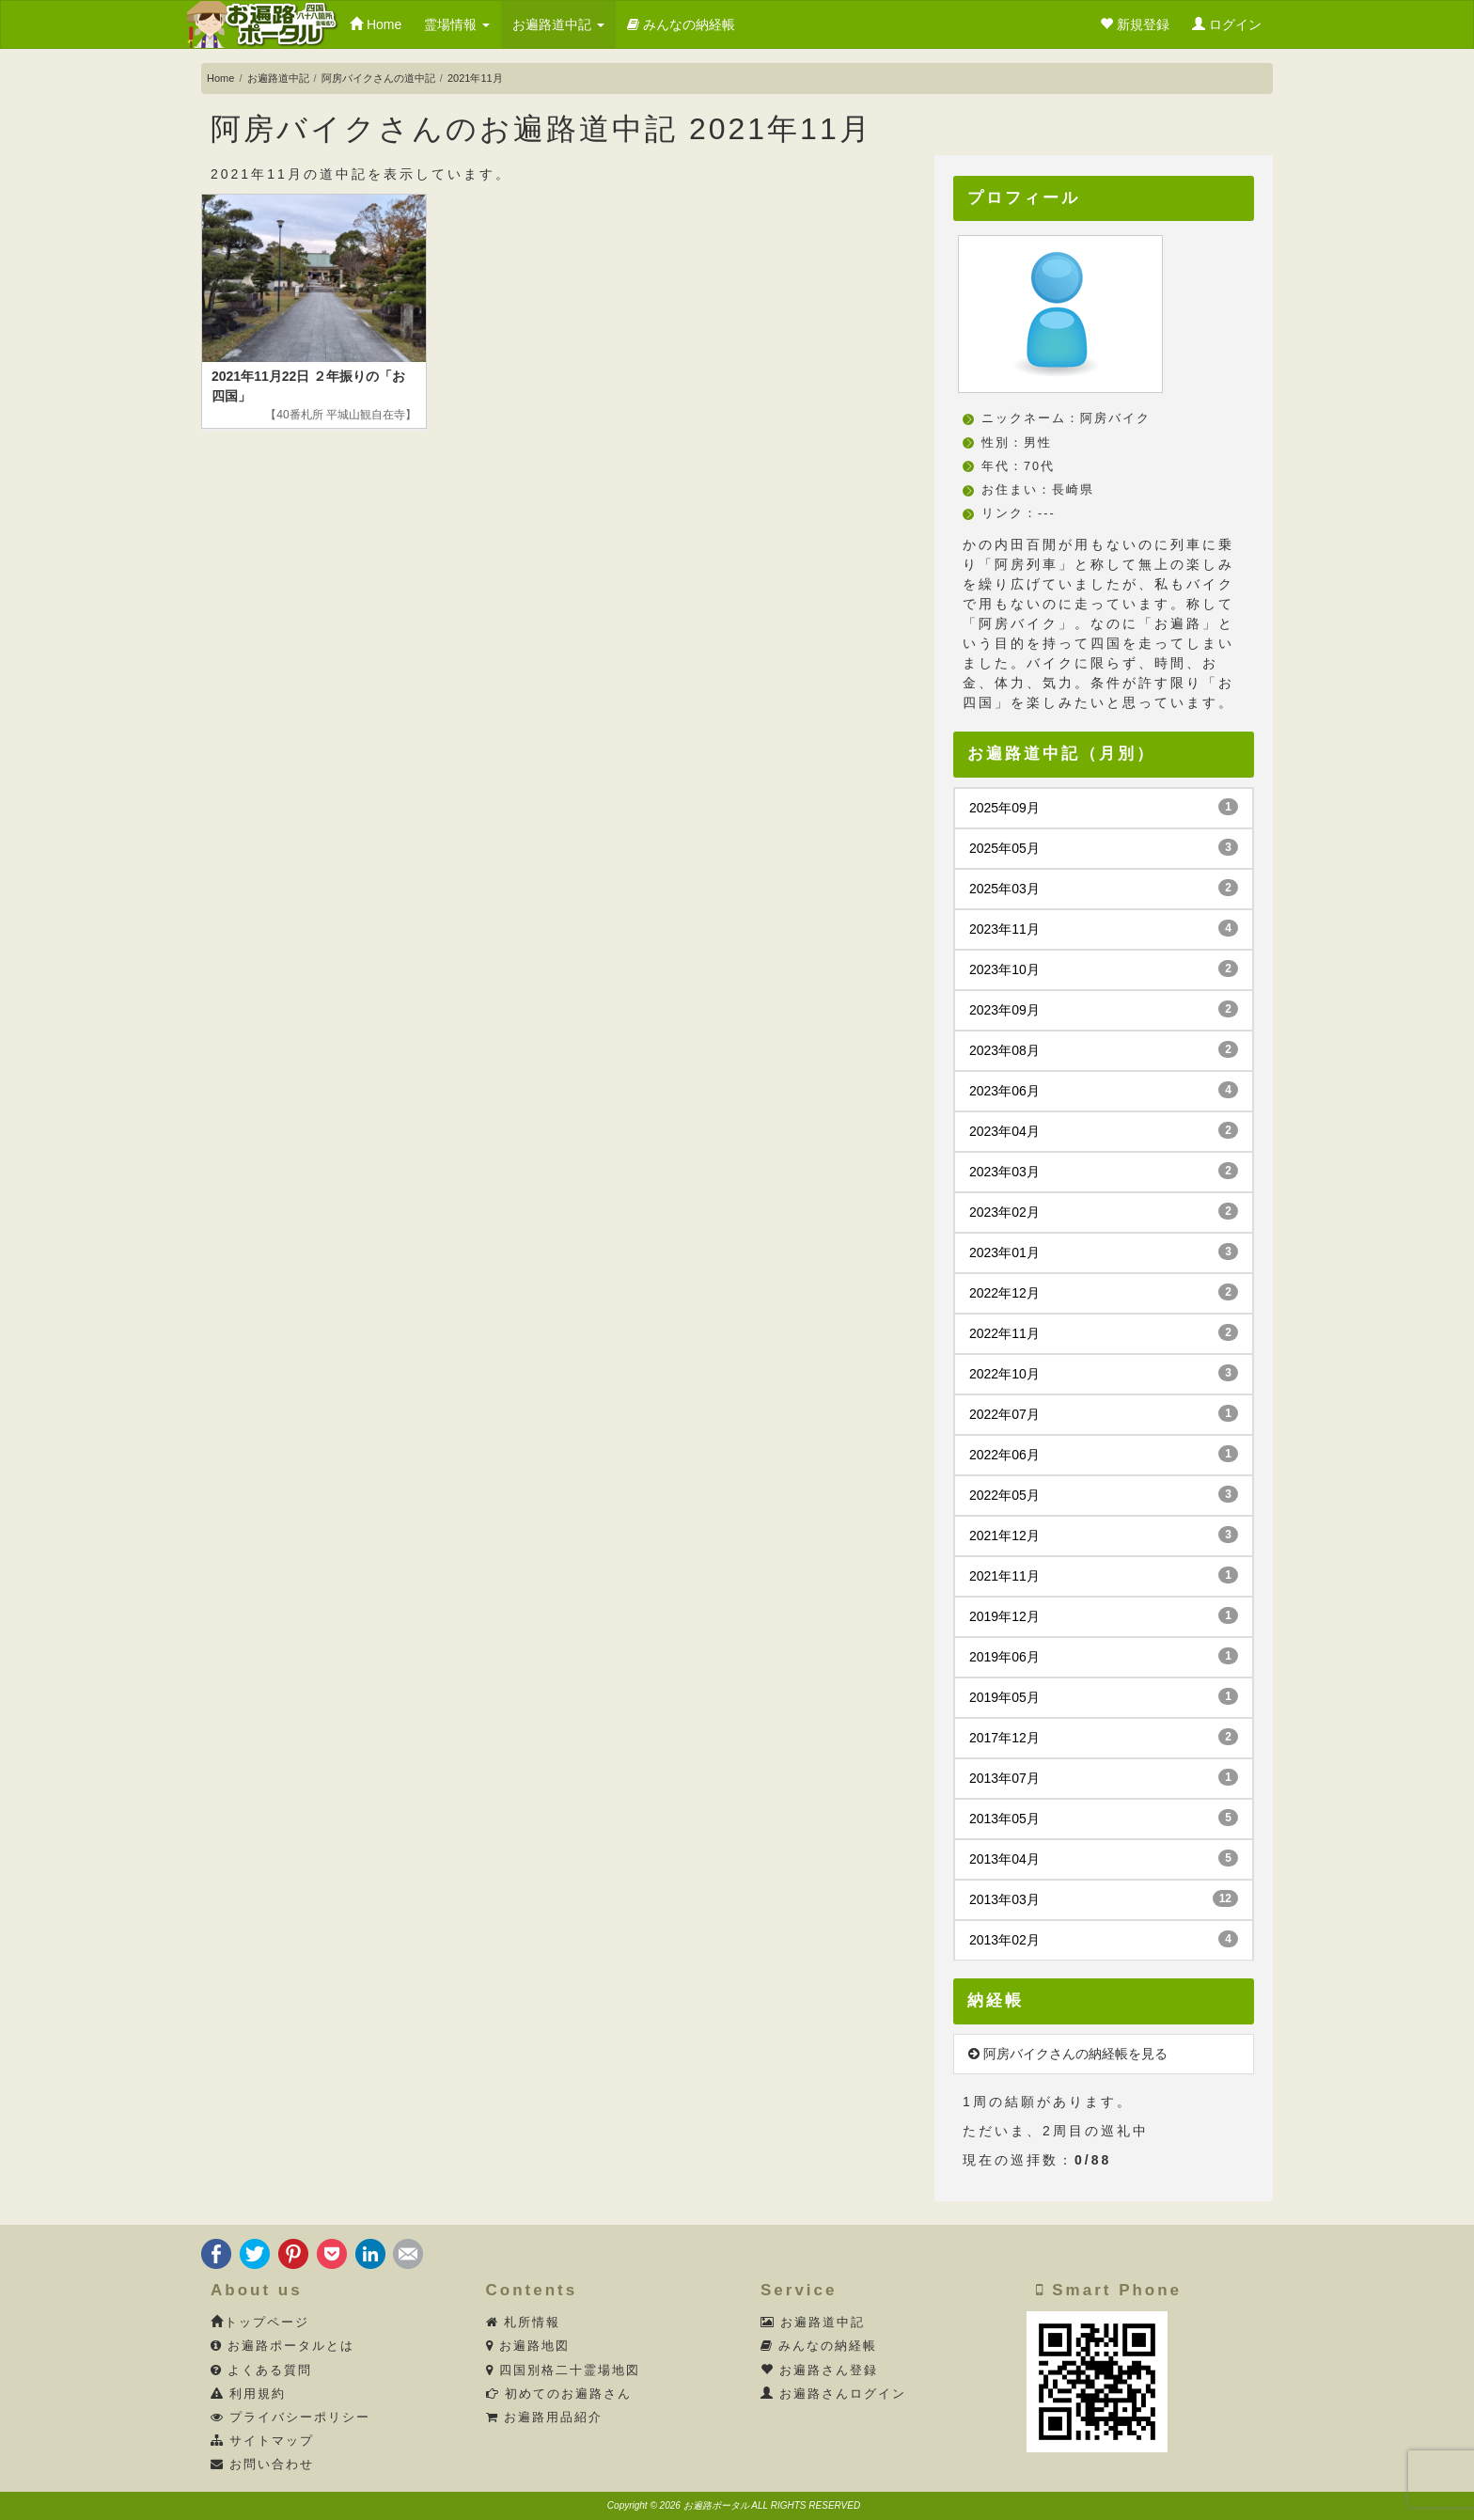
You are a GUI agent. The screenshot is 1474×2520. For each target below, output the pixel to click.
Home (375, 24)
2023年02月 (1103, 1211)
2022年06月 (1103, 1453)
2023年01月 (1103, 1251)
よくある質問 (262, 2370)
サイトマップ (263, 2441)
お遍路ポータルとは (283, 2346)
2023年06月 (1103, 1089)
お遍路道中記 (558, 24)
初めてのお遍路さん (559, 2394)
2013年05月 (1103, 1817)
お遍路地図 (528, 2346)
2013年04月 (1103, 1858)
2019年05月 (1103, 1696)
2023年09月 (1103, 1008)
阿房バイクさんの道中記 (378, 78)
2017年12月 (1103, 1736)
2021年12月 (1103, 1534)
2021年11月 (1103, 1575)
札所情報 (523, 2322)
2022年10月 (1103, 1372)
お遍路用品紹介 (545, 2417)
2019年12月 (1103, 1615)
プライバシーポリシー (291, 2417)
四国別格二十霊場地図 (563, 2370)
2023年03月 (1103, 1170)
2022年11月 (1103, 1332)
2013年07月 (1103, 1777)
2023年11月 (1103, 928)
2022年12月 (1103, 1292)
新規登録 (1134, 24)
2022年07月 (1103, 1413)
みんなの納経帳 (681, 24)
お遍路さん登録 (820, 2370)
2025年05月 (1103, 847)
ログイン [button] (1227, 24)
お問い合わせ (263, 2464)
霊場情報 (457, 24)
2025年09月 (1103, 806)
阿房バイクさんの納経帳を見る (1068, 2053)
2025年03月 (1103, 887)
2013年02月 (1103, 1938)
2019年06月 (1103, 1655)
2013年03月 (1103, 1898)
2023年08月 (1103, 1049)
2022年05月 (1103, 1494)
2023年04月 (1103, 1130)
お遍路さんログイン (834, 2394)
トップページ (260, 2322)
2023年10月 (1103, 968)
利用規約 (249, 2394)
